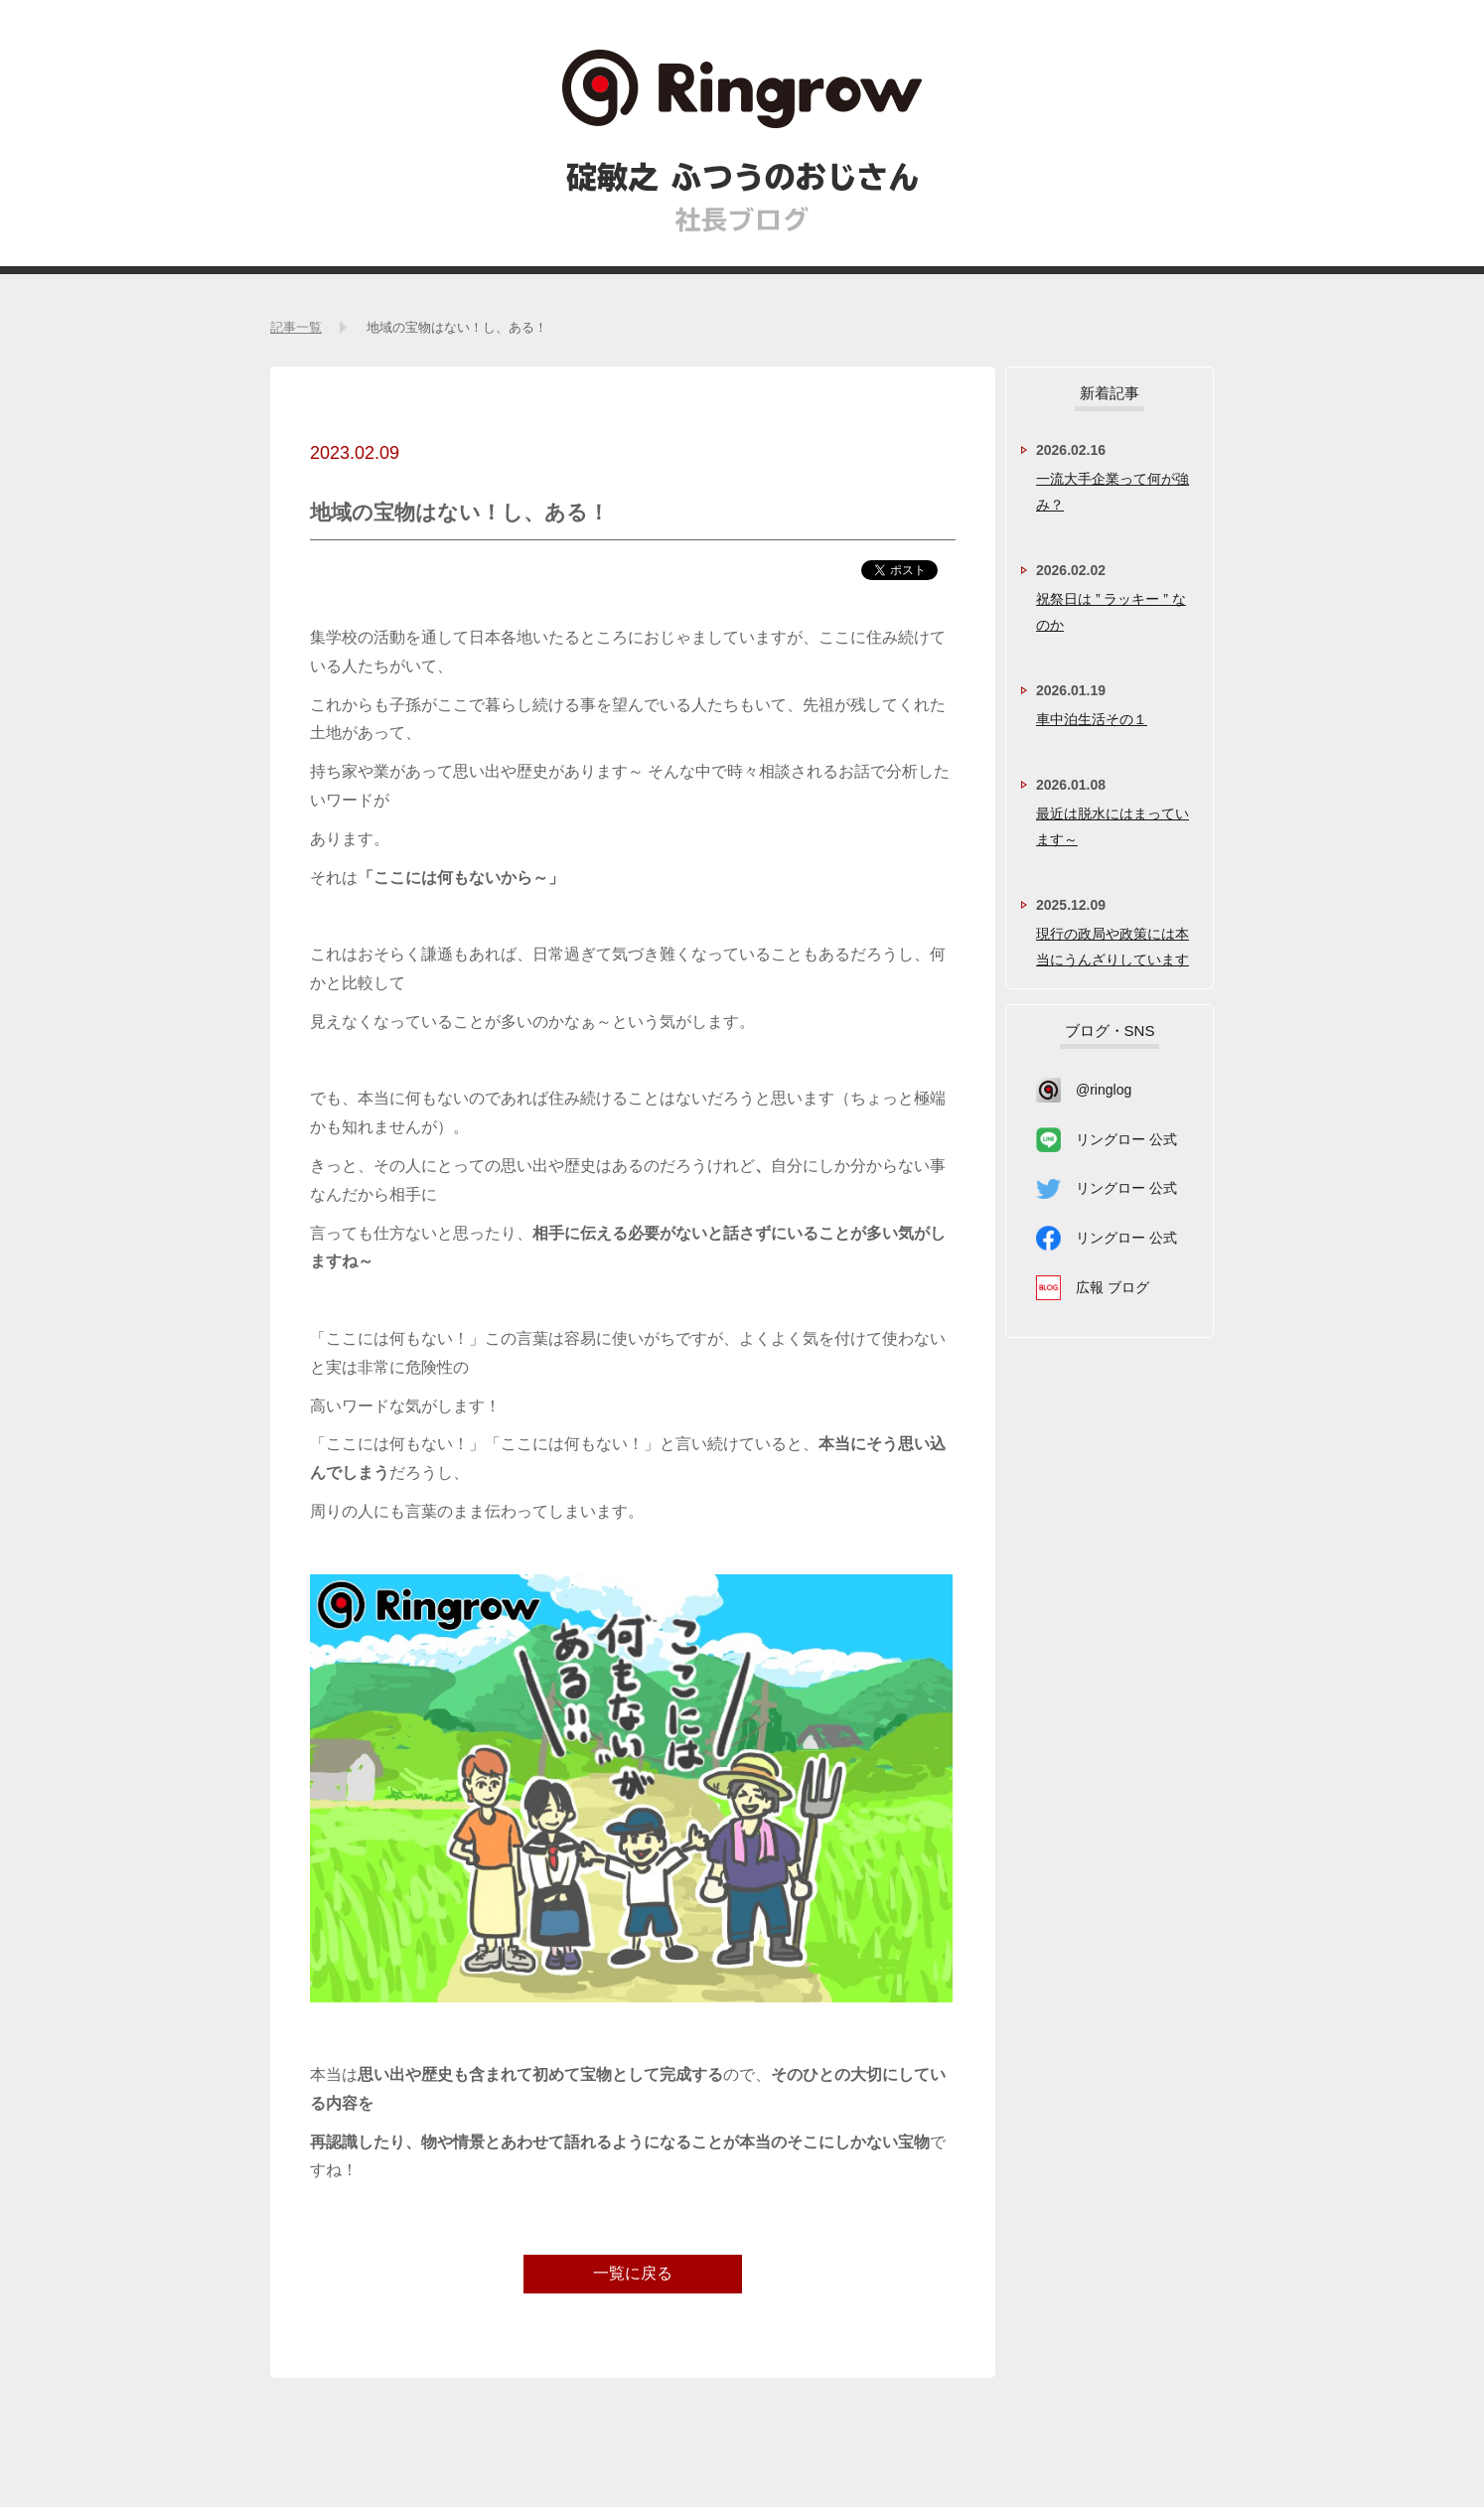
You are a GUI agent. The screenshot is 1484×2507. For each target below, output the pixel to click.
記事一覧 (296, 327)
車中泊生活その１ (1091, 719)
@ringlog (1103, 1090)
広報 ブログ (1112, 1287)
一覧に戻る (632, 2273)
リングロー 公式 (1126, 1139)
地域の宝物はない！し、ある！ (457, 327)
